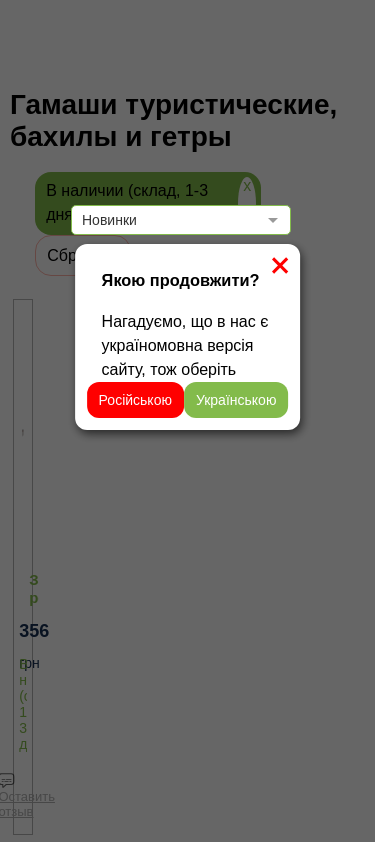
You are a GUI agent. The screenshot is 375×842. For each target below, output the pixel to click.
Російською (135, 400)
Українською (236, 400)
